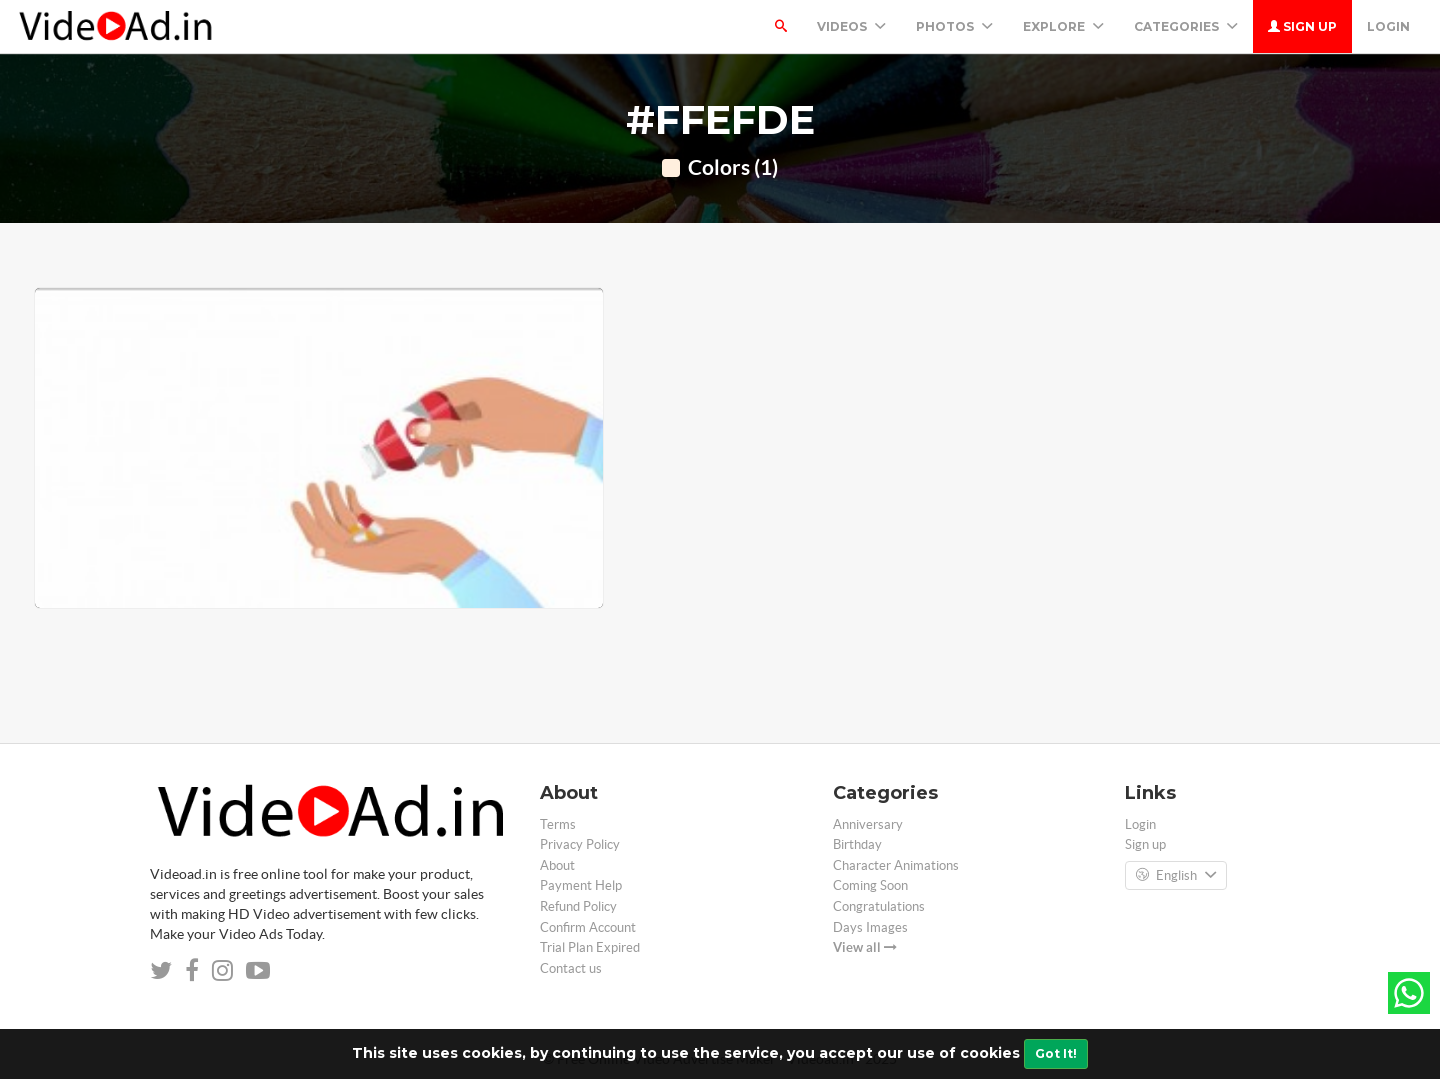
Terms (558, 824)
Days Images (870, 927)
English (1176, 876)
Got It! (1056, 1053)
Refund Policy (578, 906)
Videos (851, 26)
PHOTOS (954, 26)
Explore (1063, 26)
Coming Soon (870, 885)
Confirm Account (588, 927)
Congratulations (879, 906)
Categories (1186, 26)
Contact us (571, 968)
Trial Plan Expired (590, 947)
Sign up (1302, 26)
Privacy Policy (580, 844)
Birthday (857, 844)
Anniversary (868, 824)
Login (1388, 26)
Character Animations (896, 865)
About (557, 865)
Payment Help (581, 885)
